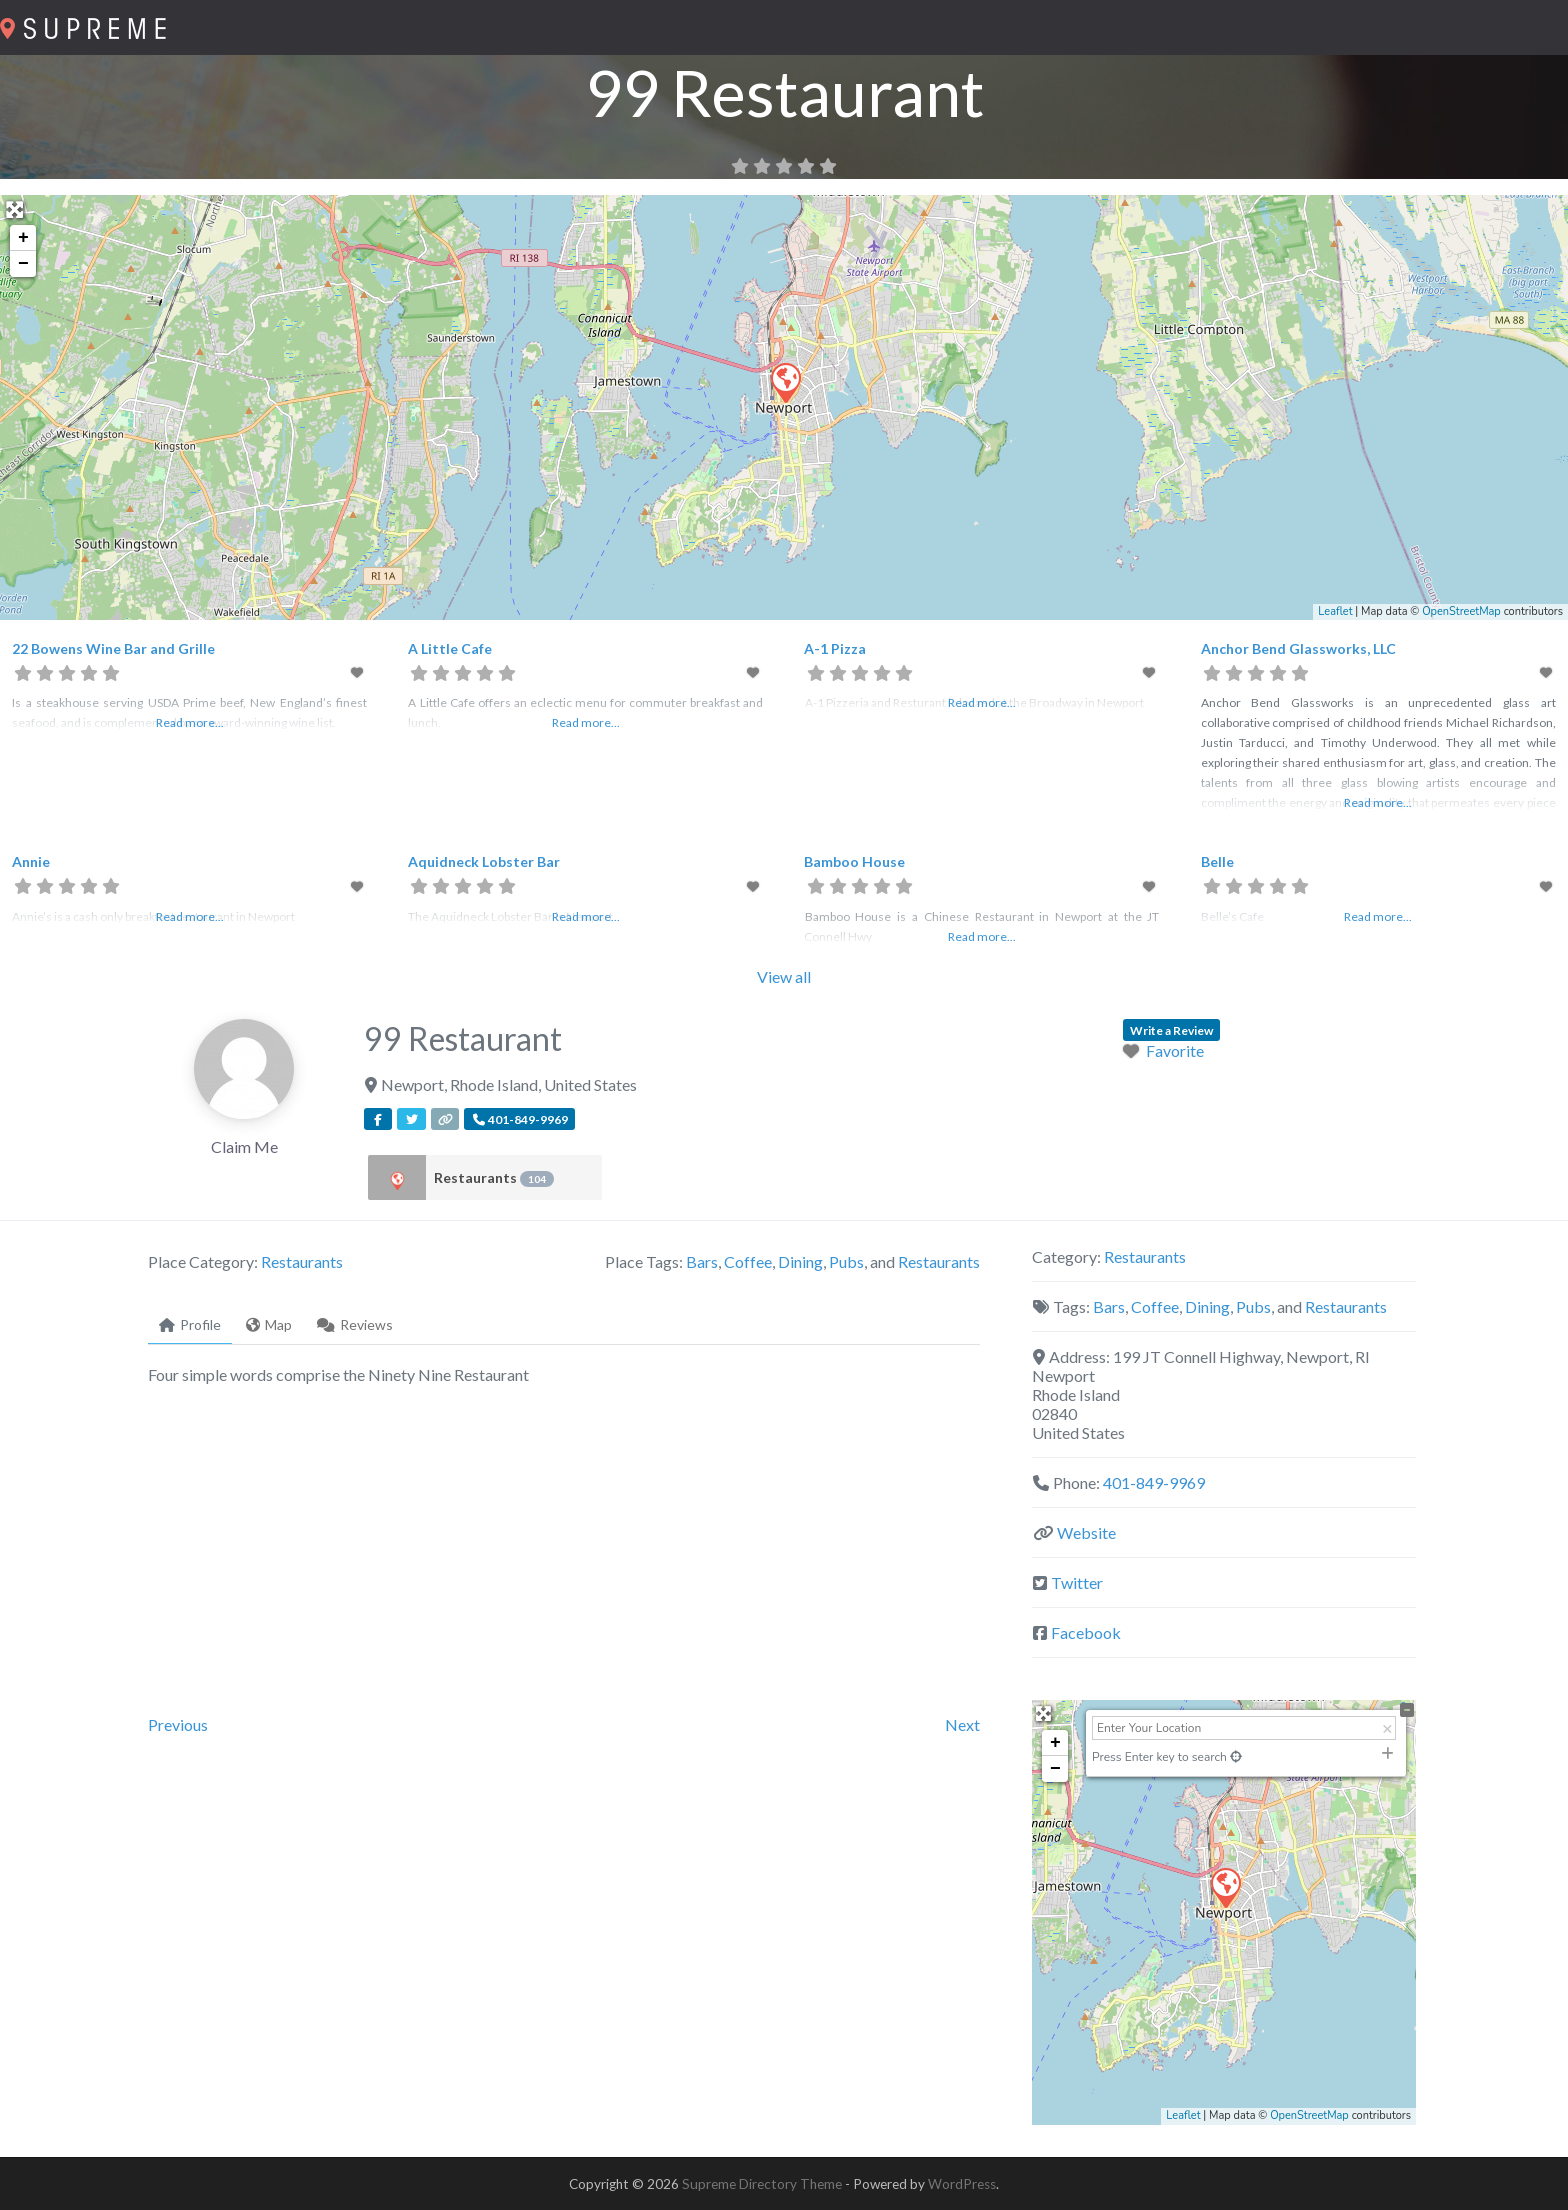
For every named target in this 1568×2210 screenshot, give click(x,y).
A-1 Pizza (835, 648)
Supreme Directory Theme (763, 2184)
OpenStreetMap (1461, 611)
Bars (702, 1261)
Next (962, 1724)
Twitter (1077, 1582)
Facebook (1086, 1632)
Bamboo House (854, 861)
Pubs (846, 1261)
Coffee (748, 1261)
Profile (190, 1324)
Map (269, 1324)
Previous (178, 1724)
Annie (31, 861)
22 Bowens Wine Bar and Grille (113, 648)
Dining (800, 1261)
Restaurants (494, 1178)
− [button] (23, 264)
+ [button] (23, 238)
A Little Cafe (450, 648)
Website (1086, 1532)
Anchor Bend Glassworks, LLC (1298, 648)
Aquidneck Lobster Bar (484, 861)
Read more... (190, 722)
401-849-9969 (1154, 1482)
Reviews (355, 1324)
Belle (1217, 861)
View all (784, 976)
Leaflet (1335, 611)
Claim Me (244, 1146)
